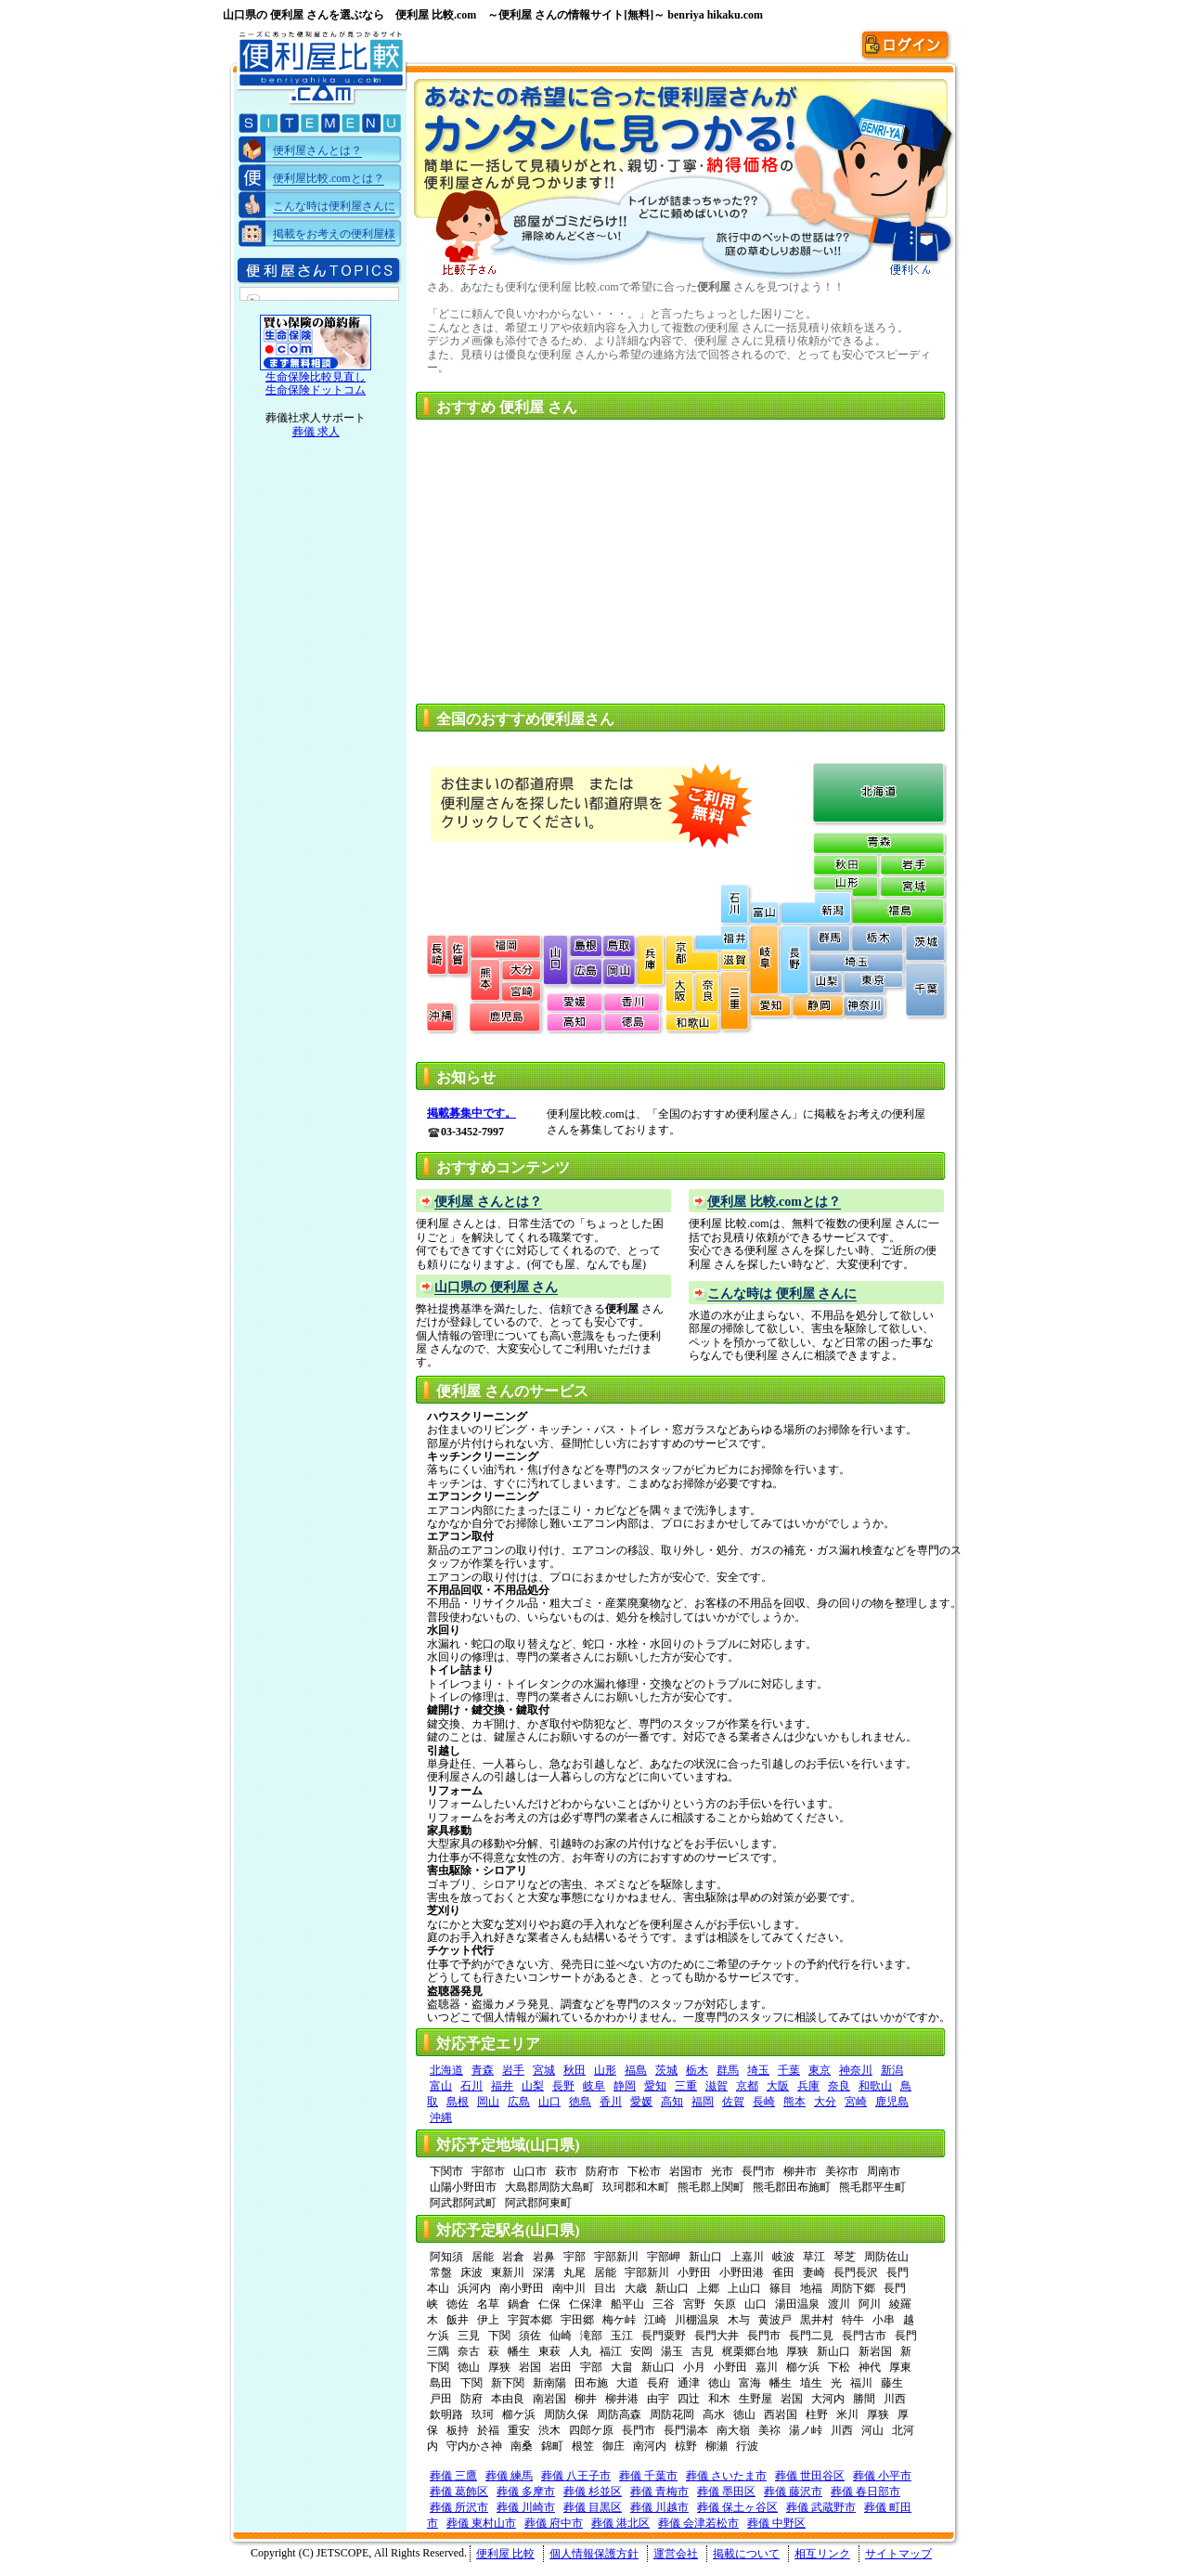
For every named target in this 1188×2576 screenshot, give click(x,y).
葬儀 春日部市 (865, 2491)
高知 (672, 2101)
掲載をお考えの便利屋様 (334, 233)
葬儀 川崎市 (526, 2507)
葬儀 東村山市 (481, 2523)
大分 (825, 2101)
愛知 (655, 2085)
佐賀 (733, 2101)
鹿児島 (892, 2101)
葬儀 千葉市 (648, 2475)
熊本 (794, 2101)
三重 (686, 2085)
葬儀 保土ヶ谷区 (737, 2507)
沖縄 (441, 2117)
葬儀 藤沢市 (793, 2491)
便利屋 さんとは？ (488, 1202)
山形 (605, 2070)
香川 (611, 2101)
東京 (819, 2070)
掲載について (746, 2553)
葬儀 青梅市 (659, 2491)
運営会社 (675, 2553)
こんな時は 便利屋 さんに (782, 1294)
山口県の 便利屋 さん (496, 1287)
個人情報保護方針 (594, 2553)
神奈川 (855, 2070)
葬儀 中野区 (776, 2523)
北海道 (446, 2070)
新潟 (892, 2070)
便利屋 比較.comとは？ (774, 1202)
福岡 (702, 2101)
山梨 (533, 2085)
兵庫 (808, 2085)
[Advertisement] (583, 556)
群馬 (728, 2070)
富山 (441, 2085)
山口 (549, 2101)
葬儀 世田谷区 (810, 2475)
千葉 (789, 2070)
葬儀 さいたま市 (726, 2475)
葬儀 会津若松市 (698, 2523)
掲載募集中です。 (471, 1113)
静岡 (624, 2085)
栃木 (697, 2070)
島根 (457, 2101)
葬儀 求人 (316, 431)
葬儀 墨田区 (726, 2491)
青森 (482, 2070)
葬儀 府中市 (553, 2523)
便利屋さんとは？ (317, 150)
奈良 (839, 2085)
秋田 (574, 2070)
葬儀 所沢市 (459, 2507)
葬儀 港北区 (620, 2523)
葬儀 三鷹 (453, 2475)
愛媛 (641, 2101)
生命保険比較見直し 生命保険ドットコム (315, 383)
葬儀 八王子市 (576, 2475)
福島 (636, 2070)
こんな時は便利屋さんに (334, 206)
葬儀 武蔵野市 (821, 2507)
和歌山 (875, 2085)
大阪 (778, 2085)
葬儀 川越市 (659, 2507)
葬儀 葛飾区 (459, 2491)
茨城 (666, 2070)
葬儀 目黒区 (592, 2507)
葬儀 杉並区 (592, 2491)
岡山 (488, 2101)
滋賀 (716, 2085)
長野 (563, 2085)
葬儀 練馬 (509, 2475)
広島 (519, 2101)
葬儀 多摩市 (526, 2491)
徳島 (580, 2101)
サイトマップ (898, 2553)
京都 (747, 2085)
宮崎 (856, 2101)
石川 (471, 2085)
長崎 (764, 2101)
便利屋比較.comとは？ (328, 178)
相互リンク (822, 2553)
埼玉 (758, 2070)
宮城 (544, 2070)
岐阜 (594, 2085)
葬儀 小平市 (882, 2475)
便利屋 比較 (505, 2553)
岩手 (513, 2070)
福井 (502, 2085)
